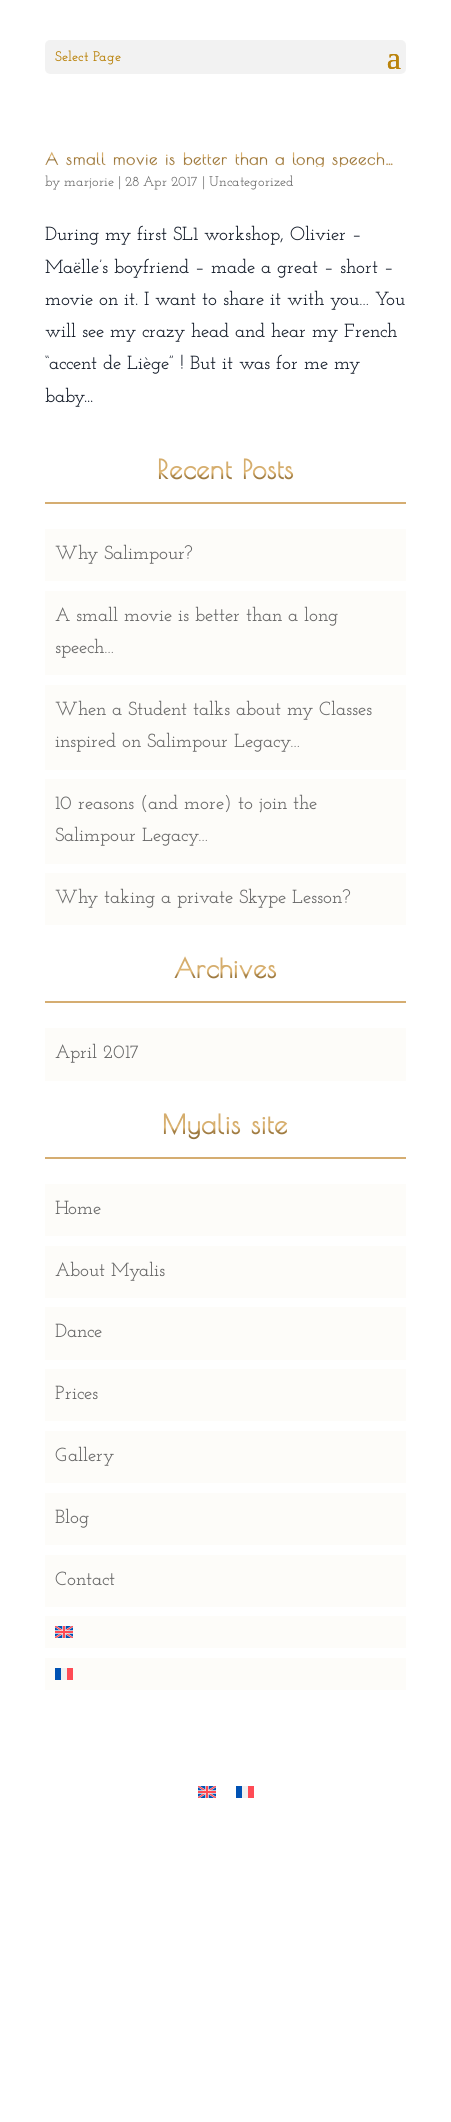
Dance (78, 1332)
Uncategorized (251, 182)
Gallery (84, 1456)
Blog (72, 1518)
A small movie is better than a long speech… (219, 159)
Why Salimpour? (124, 554)
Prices (76, 1394)
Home (78, 1209)
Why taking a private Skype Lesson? (203, 898)
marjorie (89, 182)
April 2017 (97, 1053)
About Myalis (110, 1271)
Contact (85, 1580)
